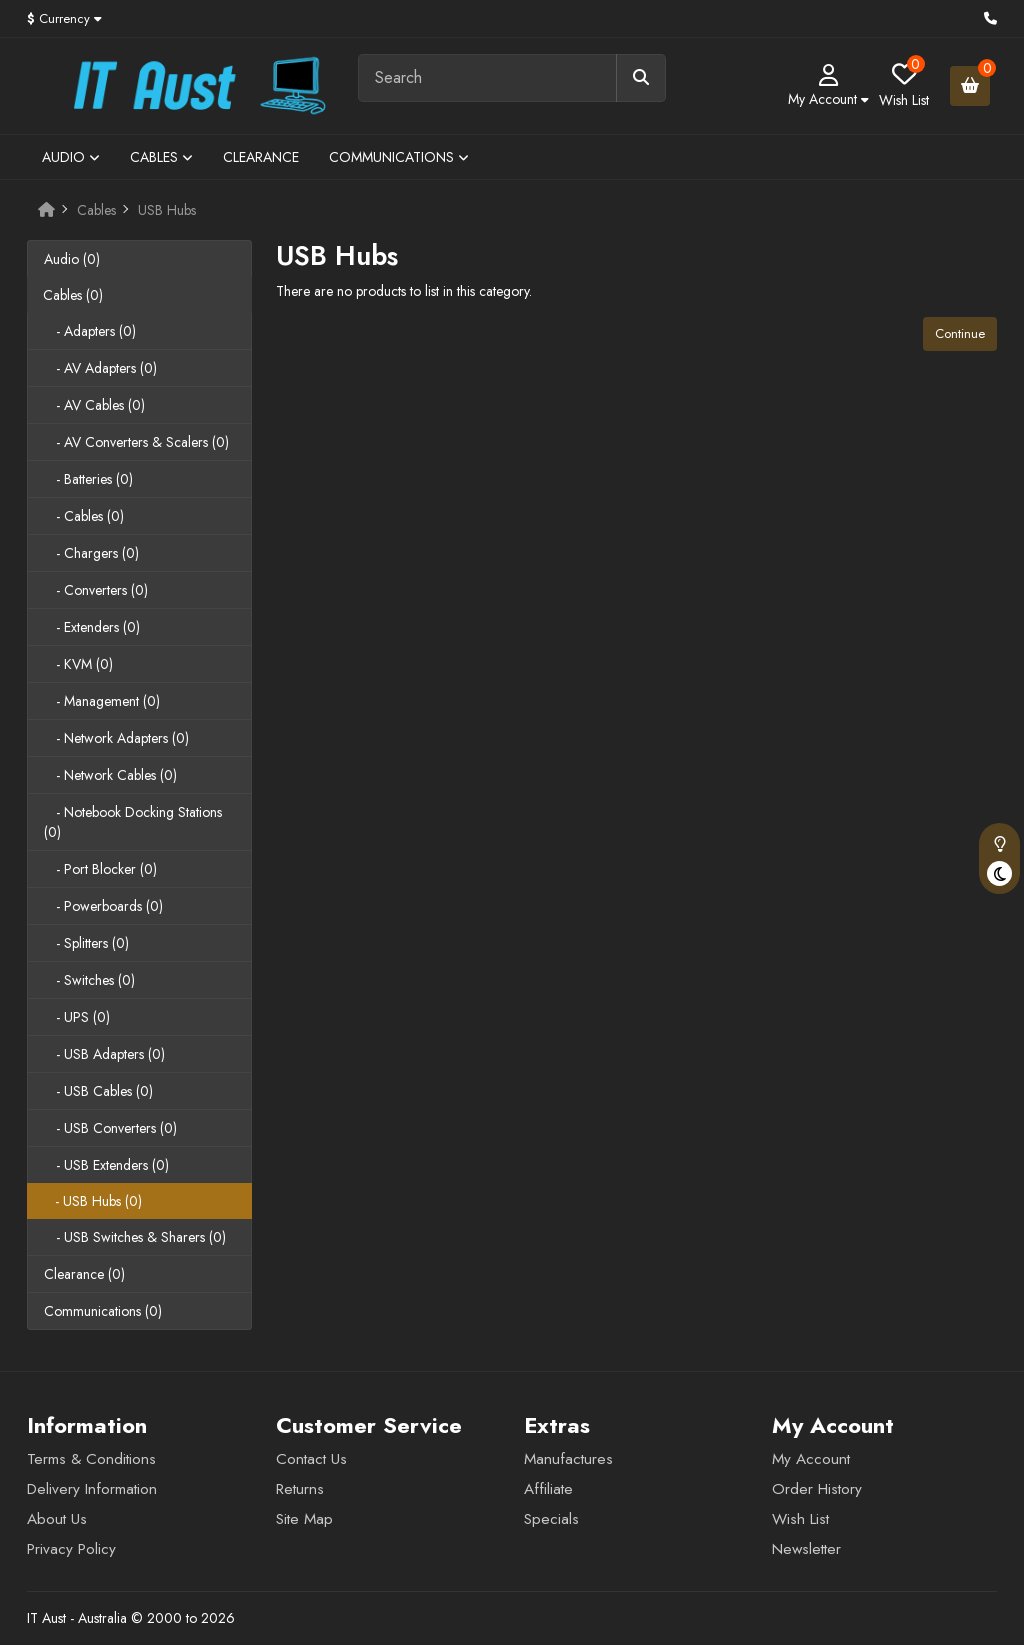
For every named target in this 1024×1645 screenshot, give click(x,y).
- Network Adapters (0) (116, 738)
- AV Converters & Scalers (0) (136, 442)
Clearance (261, 157)
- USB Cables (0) (98, 1091)
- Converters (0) (96, 590)
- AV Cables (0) (94, 405)
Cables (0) (73, 295)
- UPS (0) (77, 1017)
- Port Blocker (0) (100, 869)
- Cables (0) (84, 516)
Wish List (800, 1519)
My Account (811, 1459)
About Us (57, 1519)
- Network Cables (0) (110, 775)
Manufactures (568, 1459)
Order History (817, 1489)
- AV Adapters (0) (100, 368)
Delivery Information (92, 1489)
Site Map (304, 1519)
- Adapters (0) (90, 331)
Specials (551, 1519)
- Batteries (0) (88, 479)
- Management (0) (102, 701)
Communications (399, 157)
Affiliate (548, 1489)
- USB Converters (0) (110, 1128)
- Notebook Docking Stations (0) (133, 822)
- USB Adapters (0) (104, 1054)
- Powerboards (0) (103, 906)
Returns (300, 1489)
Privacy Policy (71, 1549)
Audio (71, 157)
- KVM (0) (78, 664)
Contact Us (311, 1459)
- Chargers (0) (91, 553)
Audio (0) (72, 259)
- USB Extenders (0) (106, 1165)
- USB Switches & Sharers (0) (135, 1237)
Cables (161, 157)
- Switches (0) (89, 980)
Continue (960, 333)
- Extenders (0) (92, 627)
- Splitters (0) (86, 943)
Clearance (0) (84, 1274)
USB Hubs (167, 210)
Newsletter (806, 1549)
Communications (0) (103, 1311)
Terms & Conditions (91, 1459)
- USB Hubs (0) (92, 1201)
